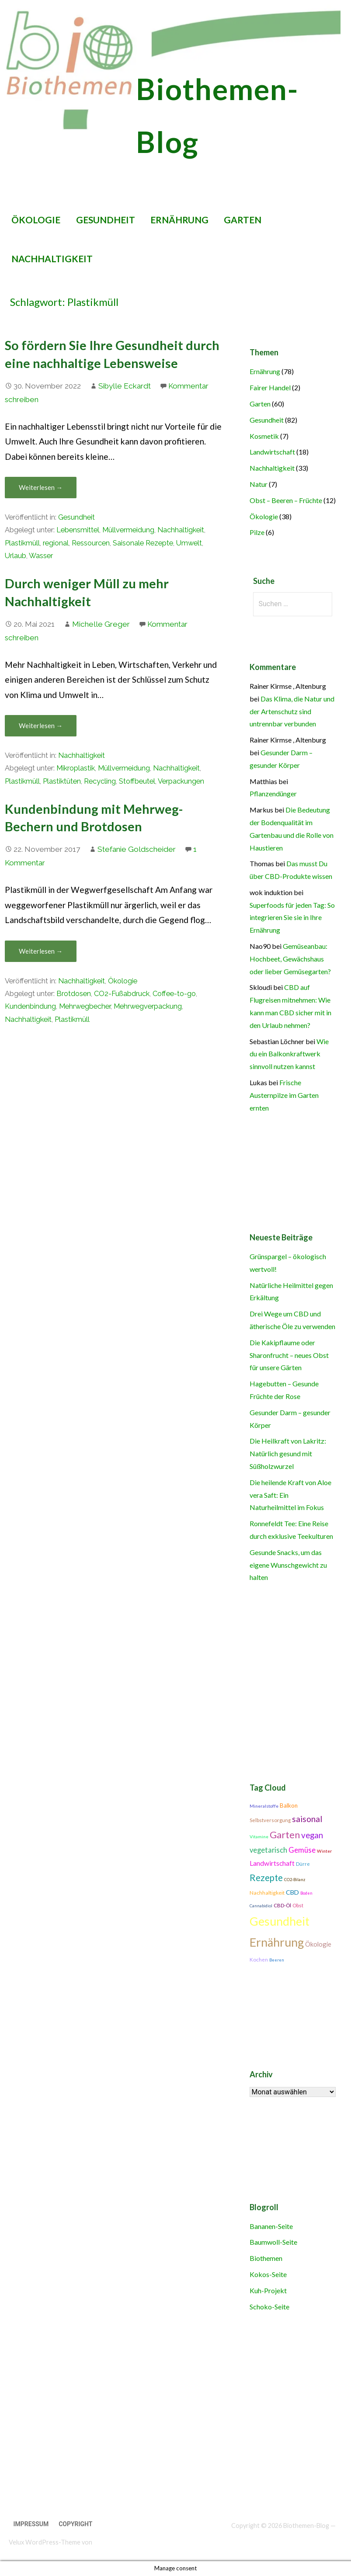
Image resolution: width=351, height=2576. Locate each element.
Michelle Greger (101, 624)
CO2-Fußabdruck (121, 993)
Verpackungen (181, 781)
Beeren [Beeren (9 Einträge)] (276, 1960)
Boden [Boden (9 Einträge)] (306, 1893)
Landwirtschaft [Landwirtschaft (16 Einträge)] (272, 1863)
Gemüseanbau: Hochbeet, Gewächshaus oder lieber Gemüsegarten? (290, 959)
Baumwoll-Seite (273, 2242)
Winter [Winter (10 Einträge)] (324, 1851)
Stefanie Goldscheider (136, 849)
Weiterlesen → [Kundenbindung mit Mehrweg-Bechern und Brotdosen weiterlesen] (41, 951)
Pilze (257, 532)
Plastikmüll (22, 543)
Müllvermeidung (128, 530)
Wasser (41, 556)
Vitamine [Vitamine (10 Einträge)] (259, 1836)
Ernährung (179, 219)
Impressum (31, 2523)
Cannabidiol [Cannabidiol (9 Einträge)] (261, 1905)
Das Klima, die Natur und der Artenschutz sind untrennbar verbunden (292, 711)
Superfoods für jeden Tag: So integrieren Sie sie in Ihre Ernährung (292, 917)
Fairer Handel (270, 387)
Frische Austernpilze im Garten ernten (284, 1095)
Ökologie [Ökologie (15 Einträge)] (318, 1944)
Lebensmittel (77, 530)
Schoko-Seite (269, 2306)
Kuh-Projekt (268, 2290)
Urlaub (15, 556)
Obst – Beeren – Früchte (286, 500)
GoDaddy (106, 2542)
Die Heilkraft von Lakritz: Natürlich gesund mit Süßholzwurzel (288, 1453)
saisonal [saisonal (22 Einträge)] (307, 1819)
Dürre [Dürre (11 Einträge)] (303, 1864)
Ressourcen (91, 543)
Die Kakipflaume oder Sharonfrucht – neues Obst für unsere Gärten (289, 1355)
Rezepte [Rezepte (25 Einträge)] (266, 1877)
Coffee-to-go (174, 993)
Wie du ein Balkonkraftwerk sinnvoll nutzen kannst (289, 1054)
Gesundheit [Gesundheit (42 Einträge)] (279, 1921)
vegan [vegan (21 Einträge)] (312, 1835)
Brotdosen (73, 993)
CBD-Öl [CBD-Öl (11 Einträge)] (282, 1905)
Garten (242, 219)
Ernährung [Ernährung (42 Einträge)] (277, 1942)
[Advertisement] (172, 2421)
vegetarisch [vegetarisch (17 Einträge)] (268, 1850)
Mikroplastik (75, 768)
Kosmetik (264, 436)
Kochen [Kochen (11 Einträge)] (259, 1959)
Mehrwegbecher (85, 1006)
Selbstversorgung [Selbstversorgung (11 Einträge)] (270, 1820)
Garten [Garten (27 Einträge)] (285, 1834)
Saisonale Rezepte (143, 543)
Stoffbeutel (137, 781)
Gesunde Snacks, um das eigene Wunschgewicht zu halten (288, 1565)
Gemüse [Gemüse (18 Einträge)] (302, 1849)
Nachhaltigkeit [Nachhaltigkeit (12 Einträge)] (267, 1892)
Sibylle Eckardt (124, 386)
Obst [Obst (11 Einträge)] (297, 1905)
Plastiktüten (62, 781)
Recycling (100, 781)
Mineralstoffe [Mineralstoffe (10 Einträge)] (264, 1806)
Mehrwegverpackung (148, 1006)
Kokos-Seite (268, 2274)
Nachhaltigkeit (52, 258)
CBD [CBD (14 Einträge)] (292, 1892)
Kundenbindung (30, 1006)
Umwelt (189, 543)
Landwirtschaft (272, 452)
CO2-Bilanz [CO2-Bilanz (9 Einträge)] (294, 1879)
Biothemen (266, 2258)
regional (56, 543)
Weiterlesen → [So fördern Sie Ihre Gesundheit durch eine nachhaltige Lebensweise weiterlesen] (41, 487)
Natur (259, 484)
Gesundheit (105, 219)
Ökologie (35, 219)
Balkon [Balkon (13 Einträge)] (289, 1805)
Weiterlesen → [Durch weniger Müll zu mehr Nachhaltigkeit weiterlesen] (41, 725)
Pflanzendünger (273, 793)
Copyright (75, 2523)
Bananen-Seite (271, 2226)
